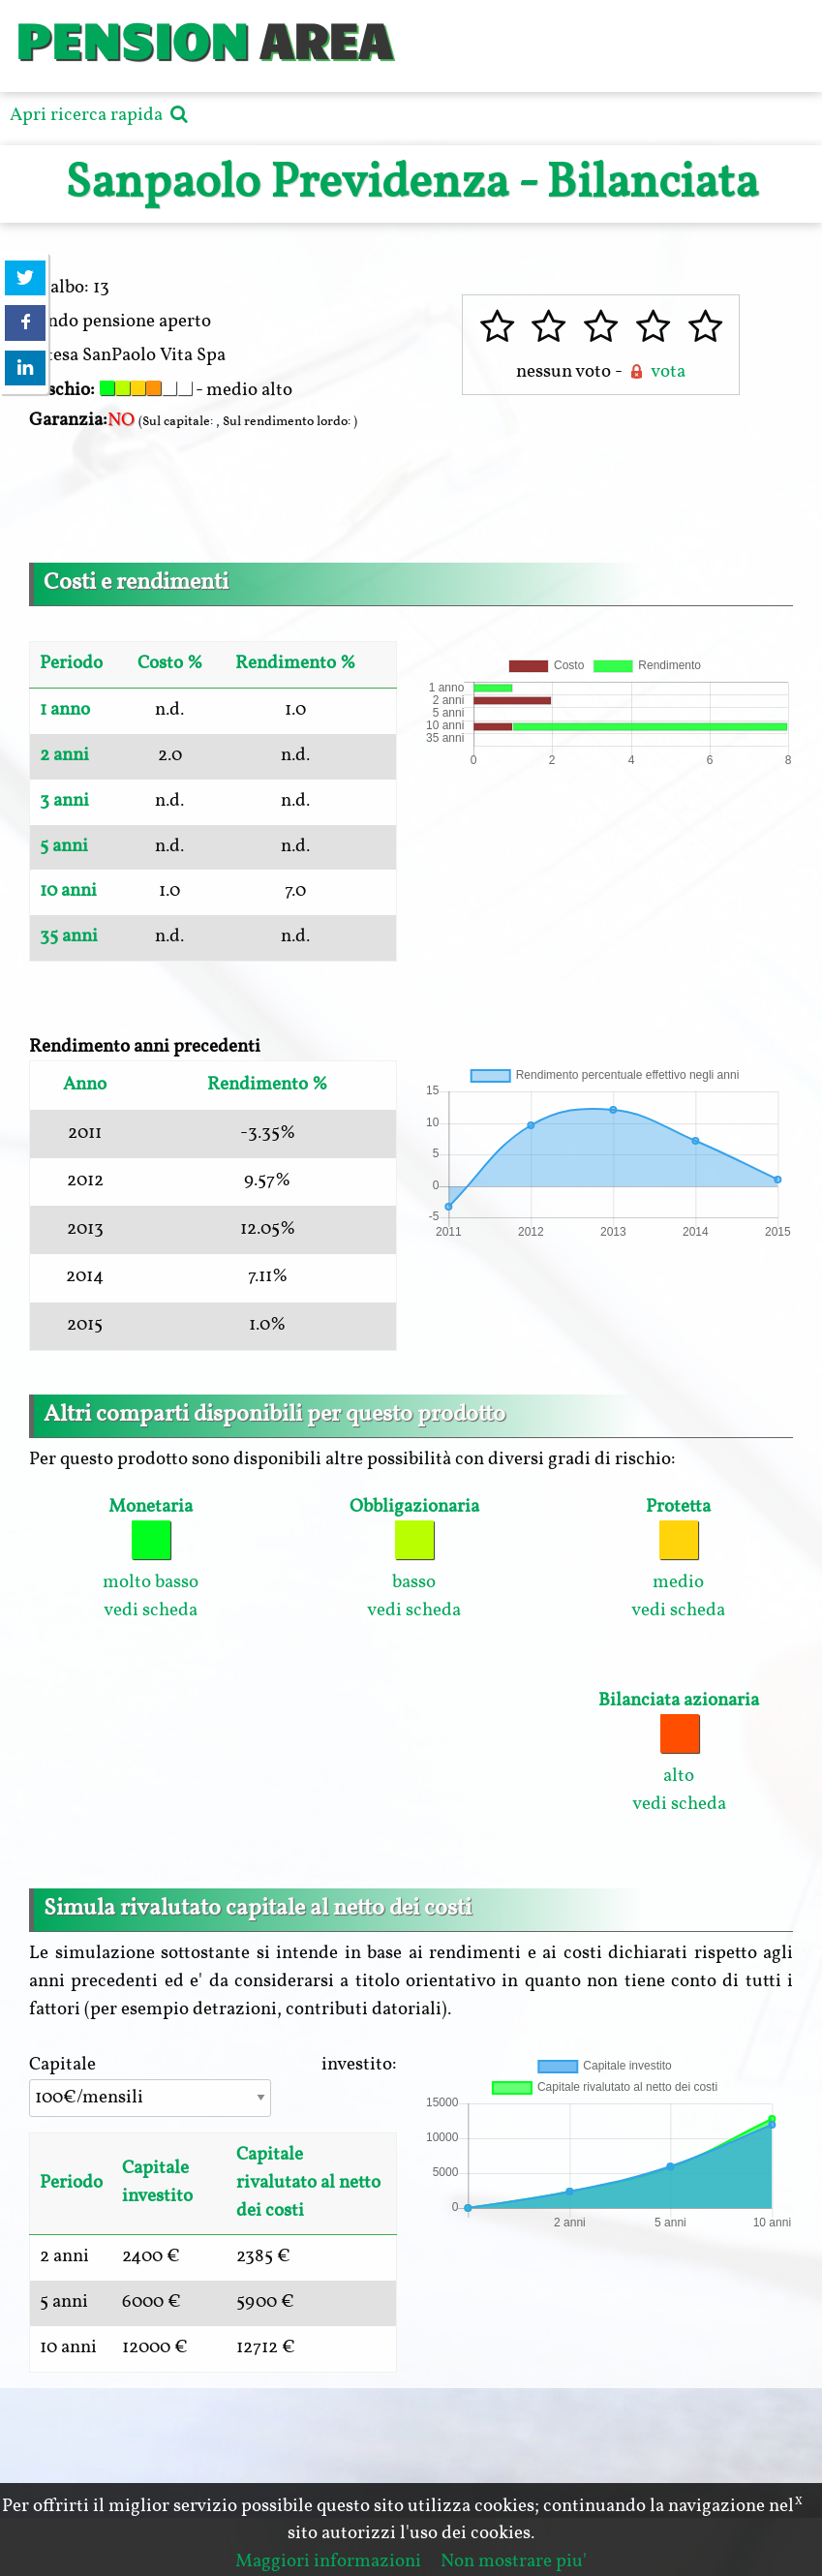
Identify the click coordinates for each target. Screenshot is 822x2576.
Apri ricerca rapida (101, 115)
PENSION (131, 38)
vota (655, 371)
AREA (325, 38)
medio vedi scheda (678, 1558)
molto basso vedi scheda (150, 1558)
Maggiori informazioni (328, 2561)
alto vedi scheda (678, 1752)
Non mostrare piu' (514, 2561)
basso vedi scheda (414, 1558)
